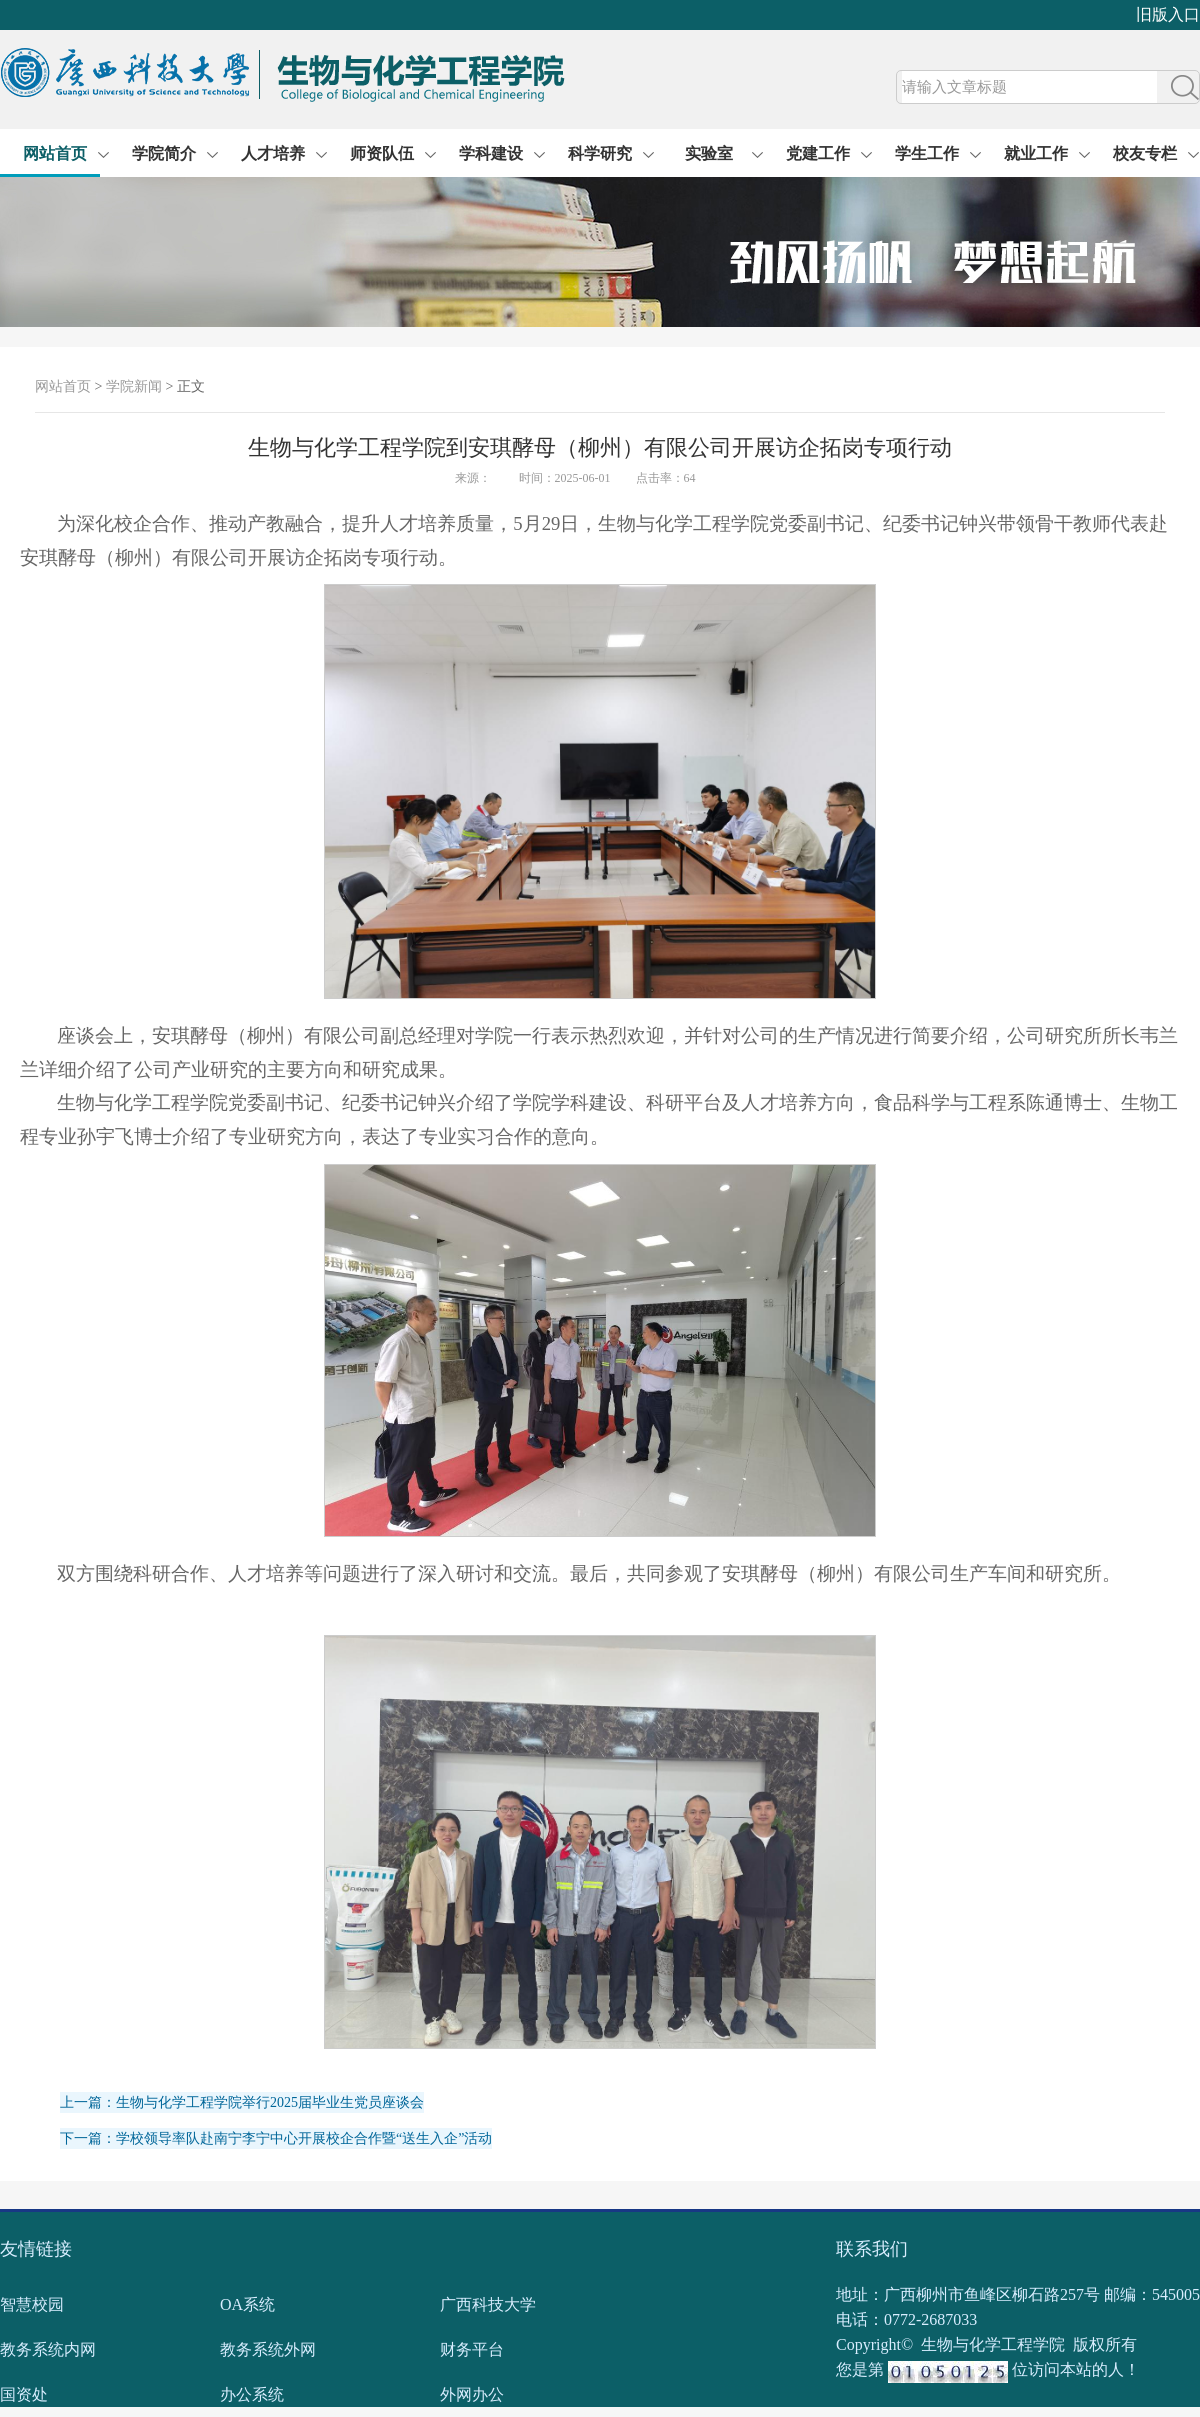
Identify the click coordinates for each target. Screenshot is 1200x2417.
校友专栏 (1145, 153)
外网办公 (472, 2394)
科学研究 (600, 153)
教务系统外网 (268, 2349)
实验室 (709, 153)
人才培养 (273, 153)
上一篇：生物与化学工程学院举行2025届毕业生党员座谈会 (242, 2102)
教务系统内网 (48, 2349)
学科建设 (491, 153)
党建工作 (818, 153)
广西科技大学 (488, 2304)
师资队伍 (382, 153)
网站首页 (55, 153)
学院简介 (164, 153)
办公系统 (252, 2394)
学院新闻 (134, 386)
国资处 (24, 2394)
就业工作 (1036, 153)
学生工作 (927, 153)
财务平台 (472, 2349)
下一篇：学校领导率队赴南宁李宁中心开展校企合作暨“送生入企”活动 (276, 2138)
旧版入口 (1168, 14)
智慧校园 (32, 2304)
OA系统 (247, 2304)
